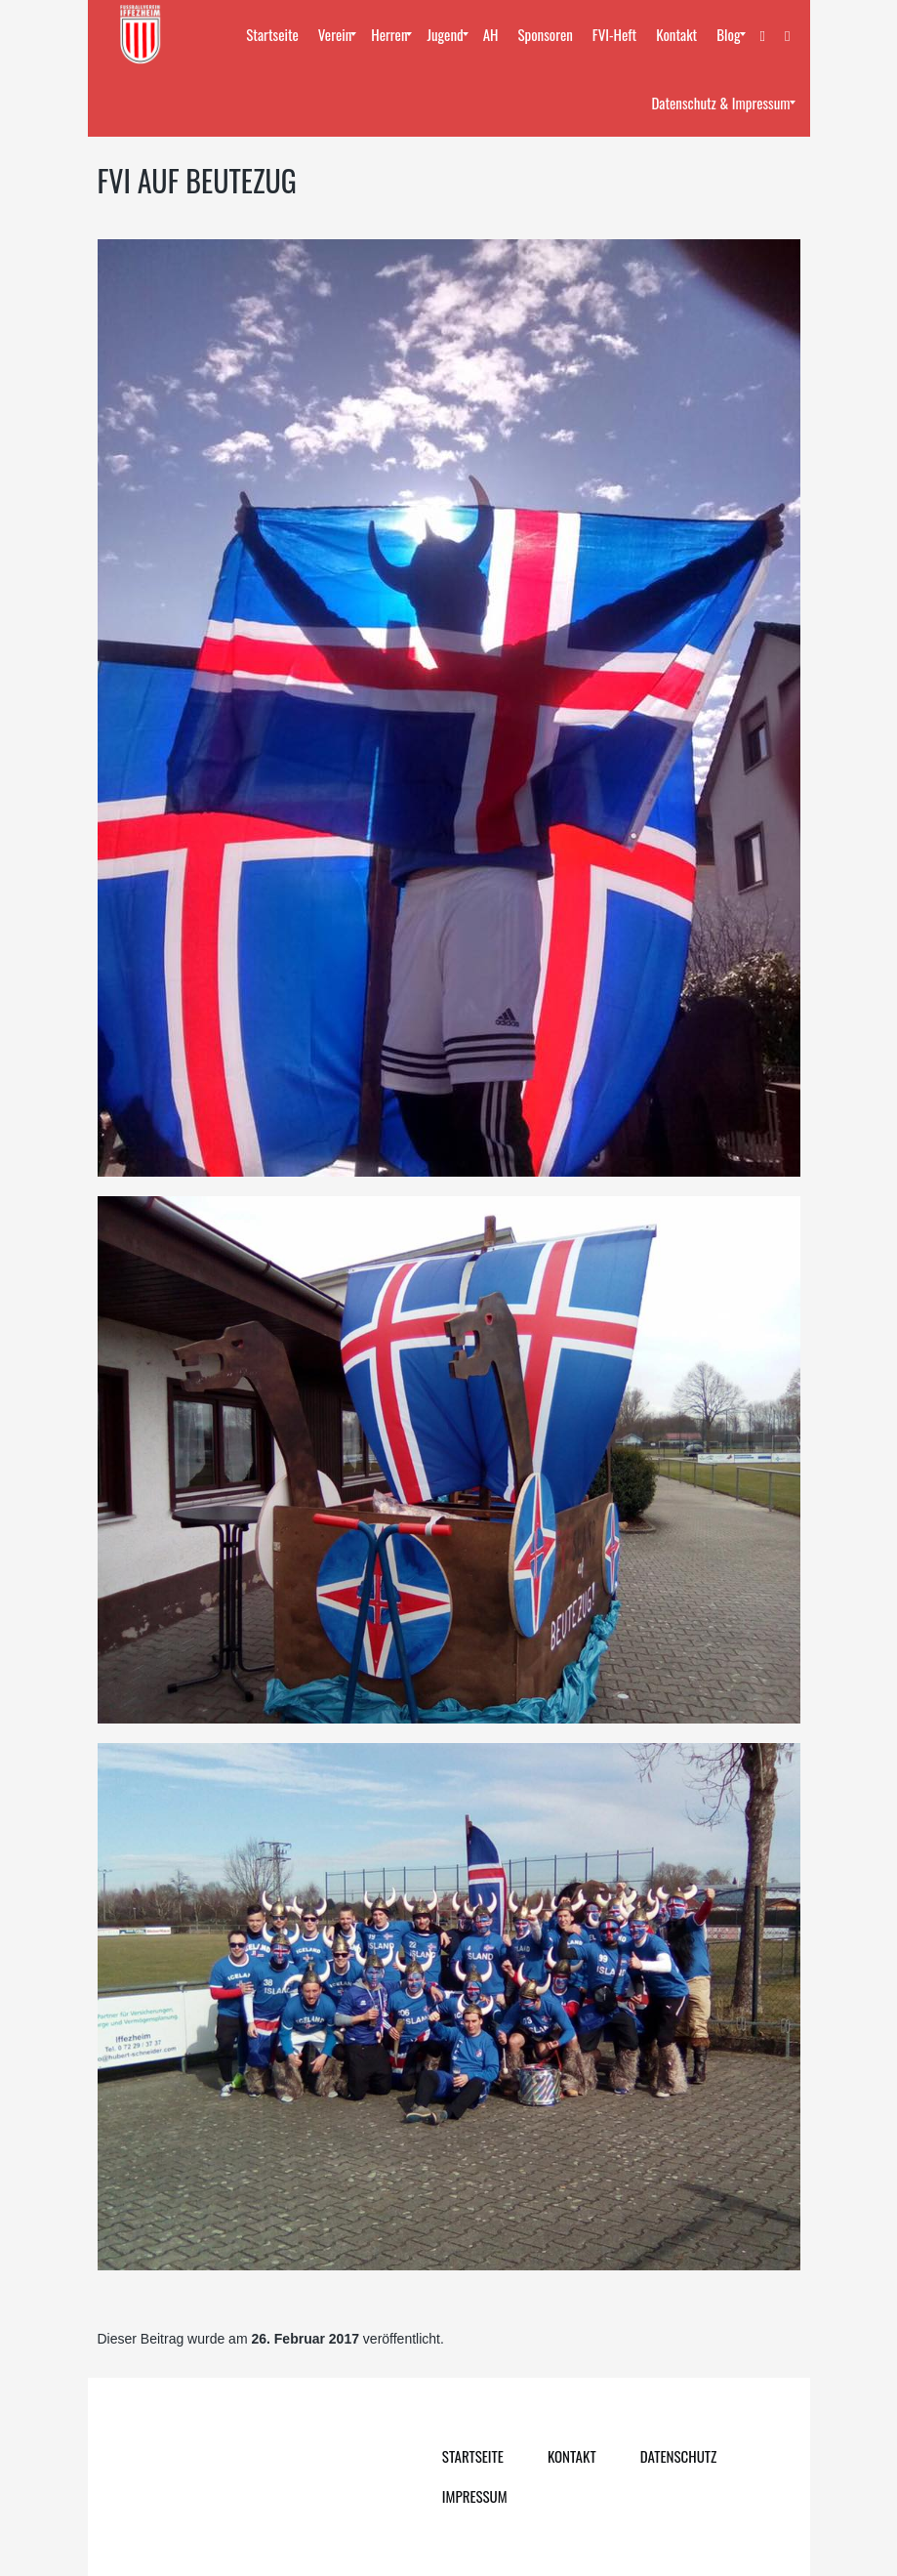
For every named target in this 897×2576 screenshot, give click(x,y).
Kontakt (572, 2456)
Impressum (475, 2496)
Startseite (473, 2456)
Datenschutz (678, 2456)
